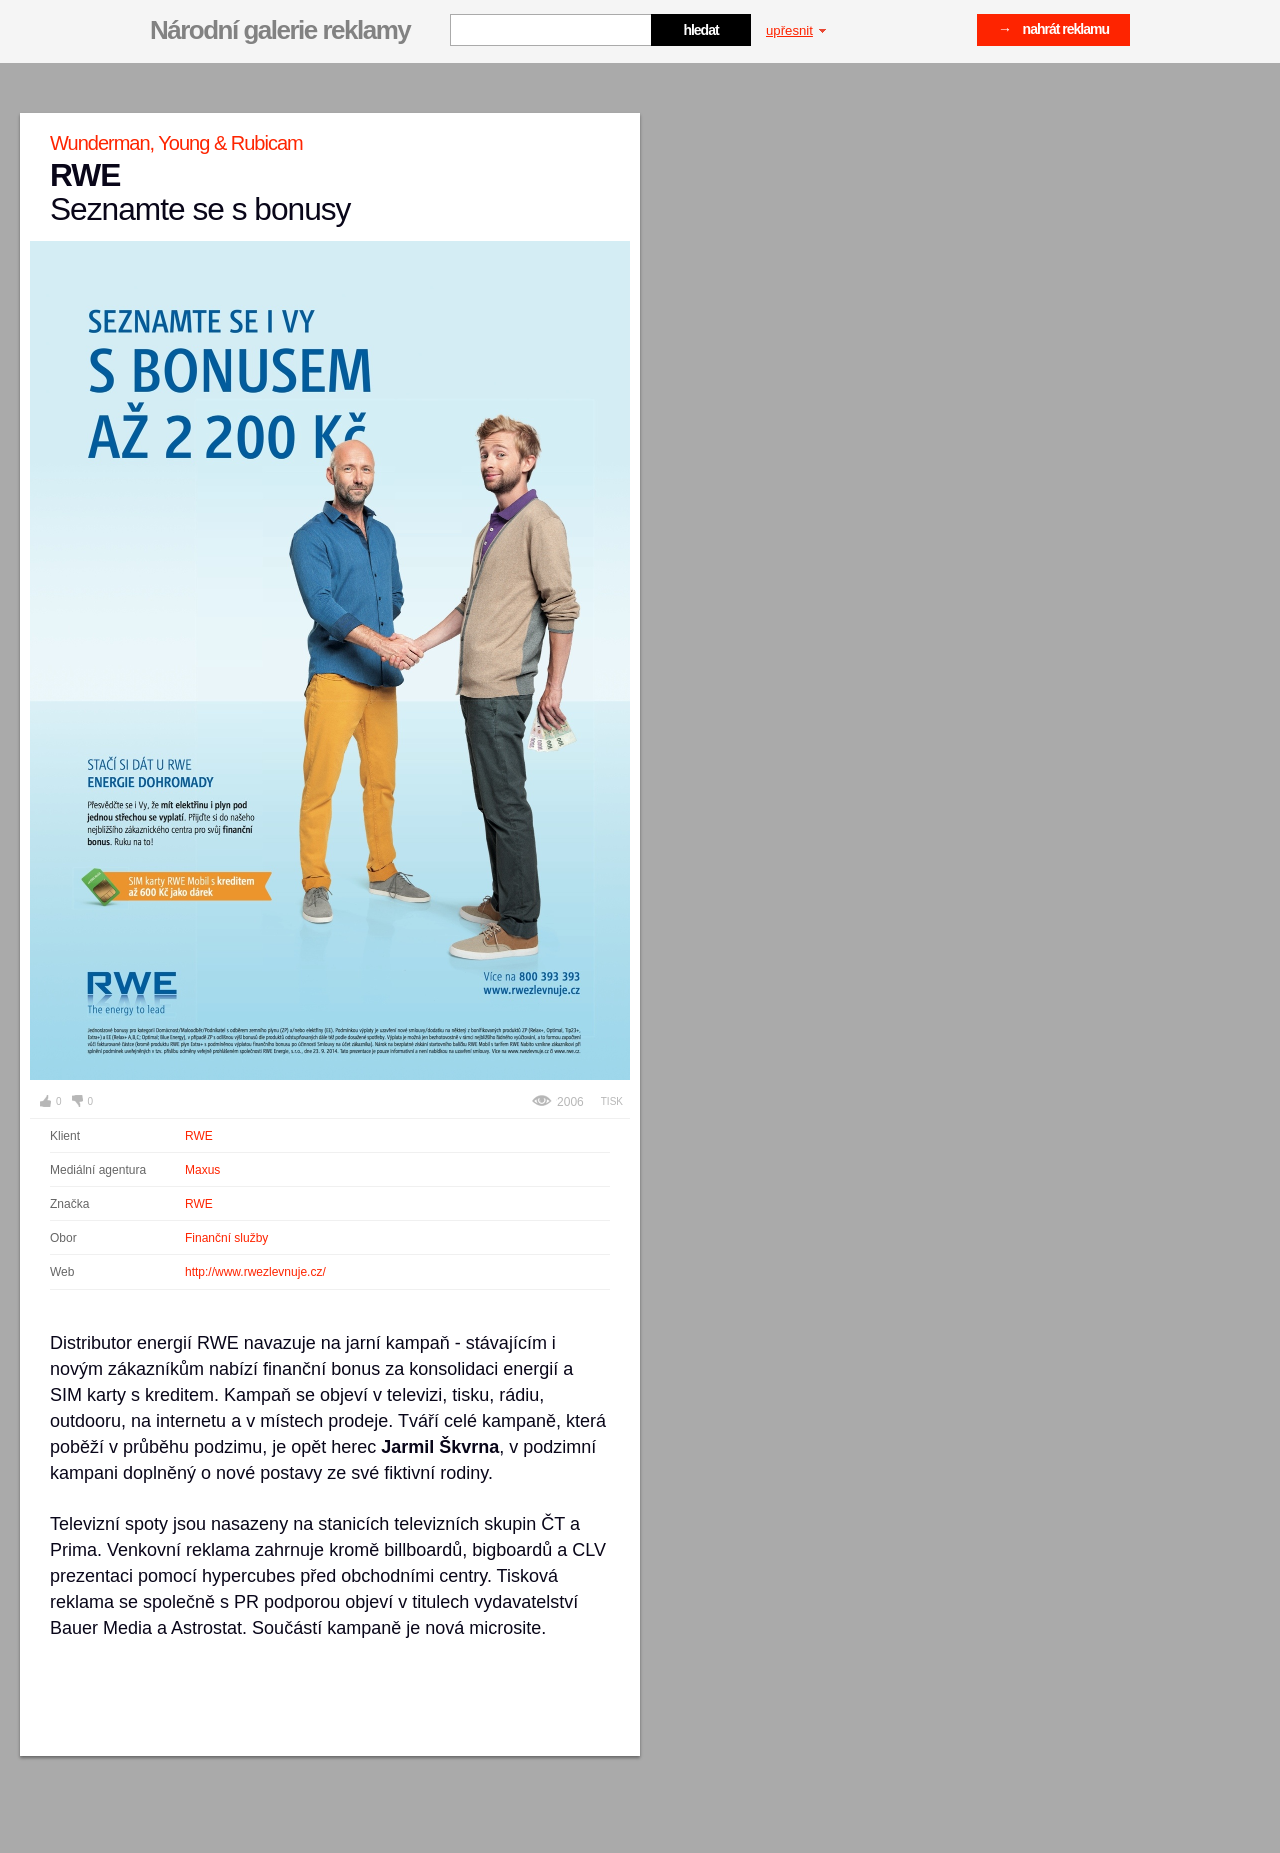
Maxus (202, 1170)
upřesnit (796, 30)
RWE (199, 1136)
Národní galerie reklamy (280, 30)
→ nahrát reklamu (1053, 29)
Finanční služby (226, 1238)
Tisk (612, 1101)
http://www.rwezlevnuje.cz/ (255, 1272)
